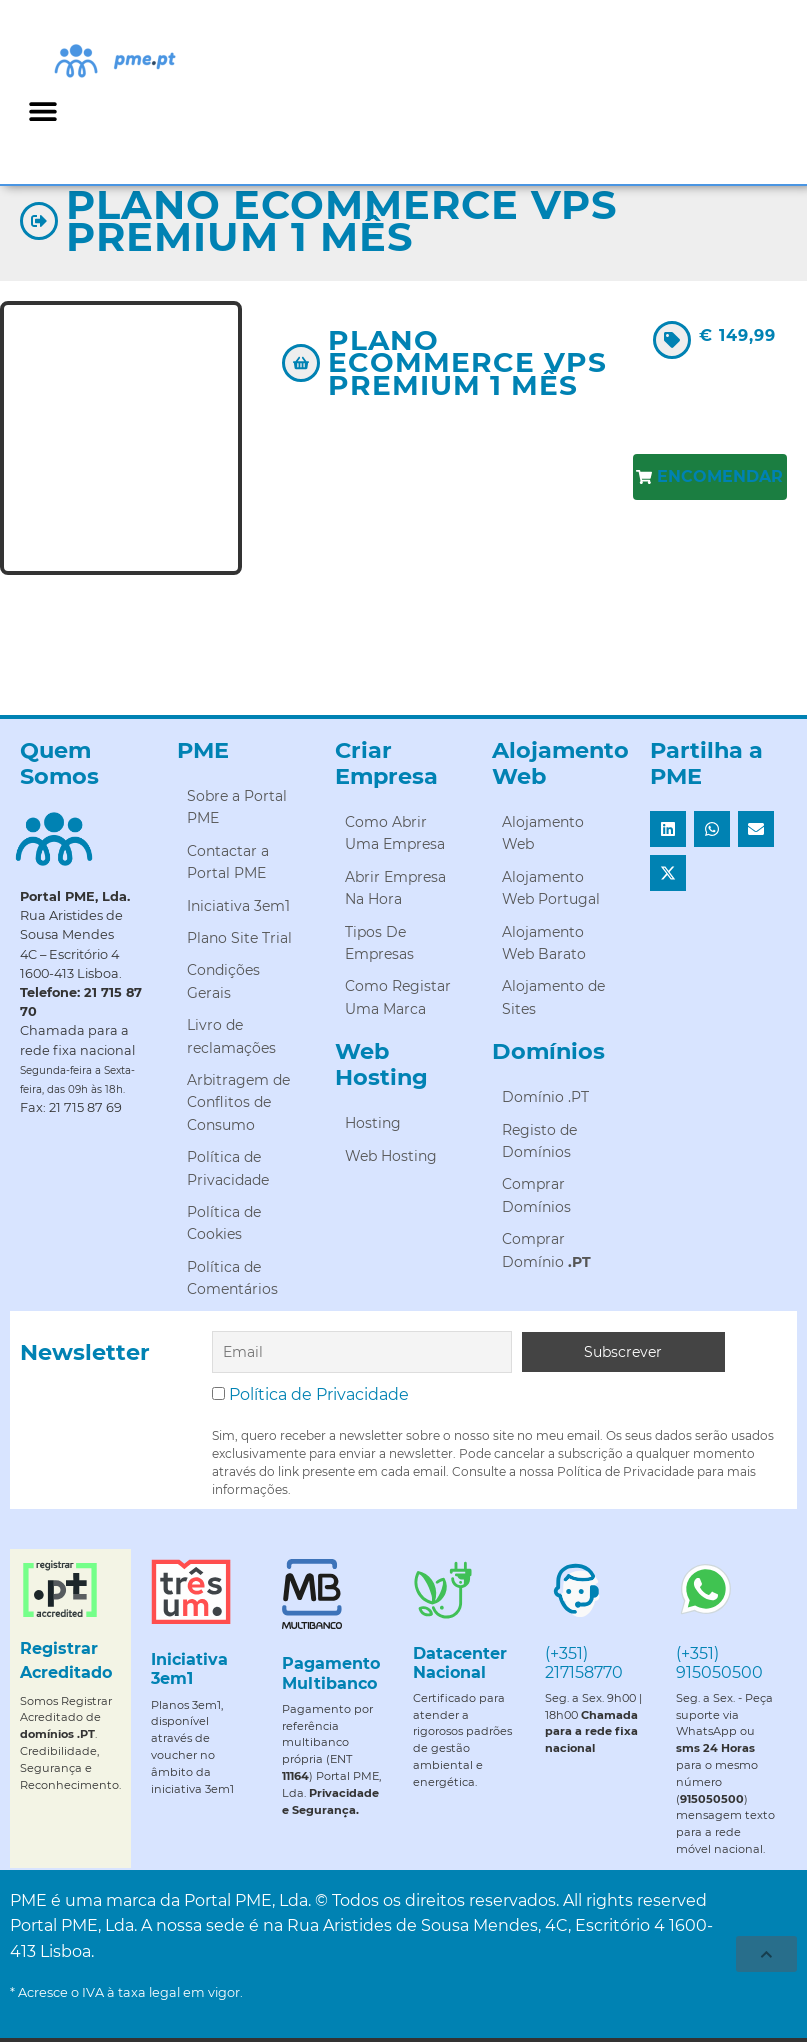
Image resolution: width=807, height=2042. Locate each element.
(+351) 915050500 (719, 1663)
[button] (42, 110)
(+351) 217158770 (584, 1663)
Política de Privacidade (319, 1394)
